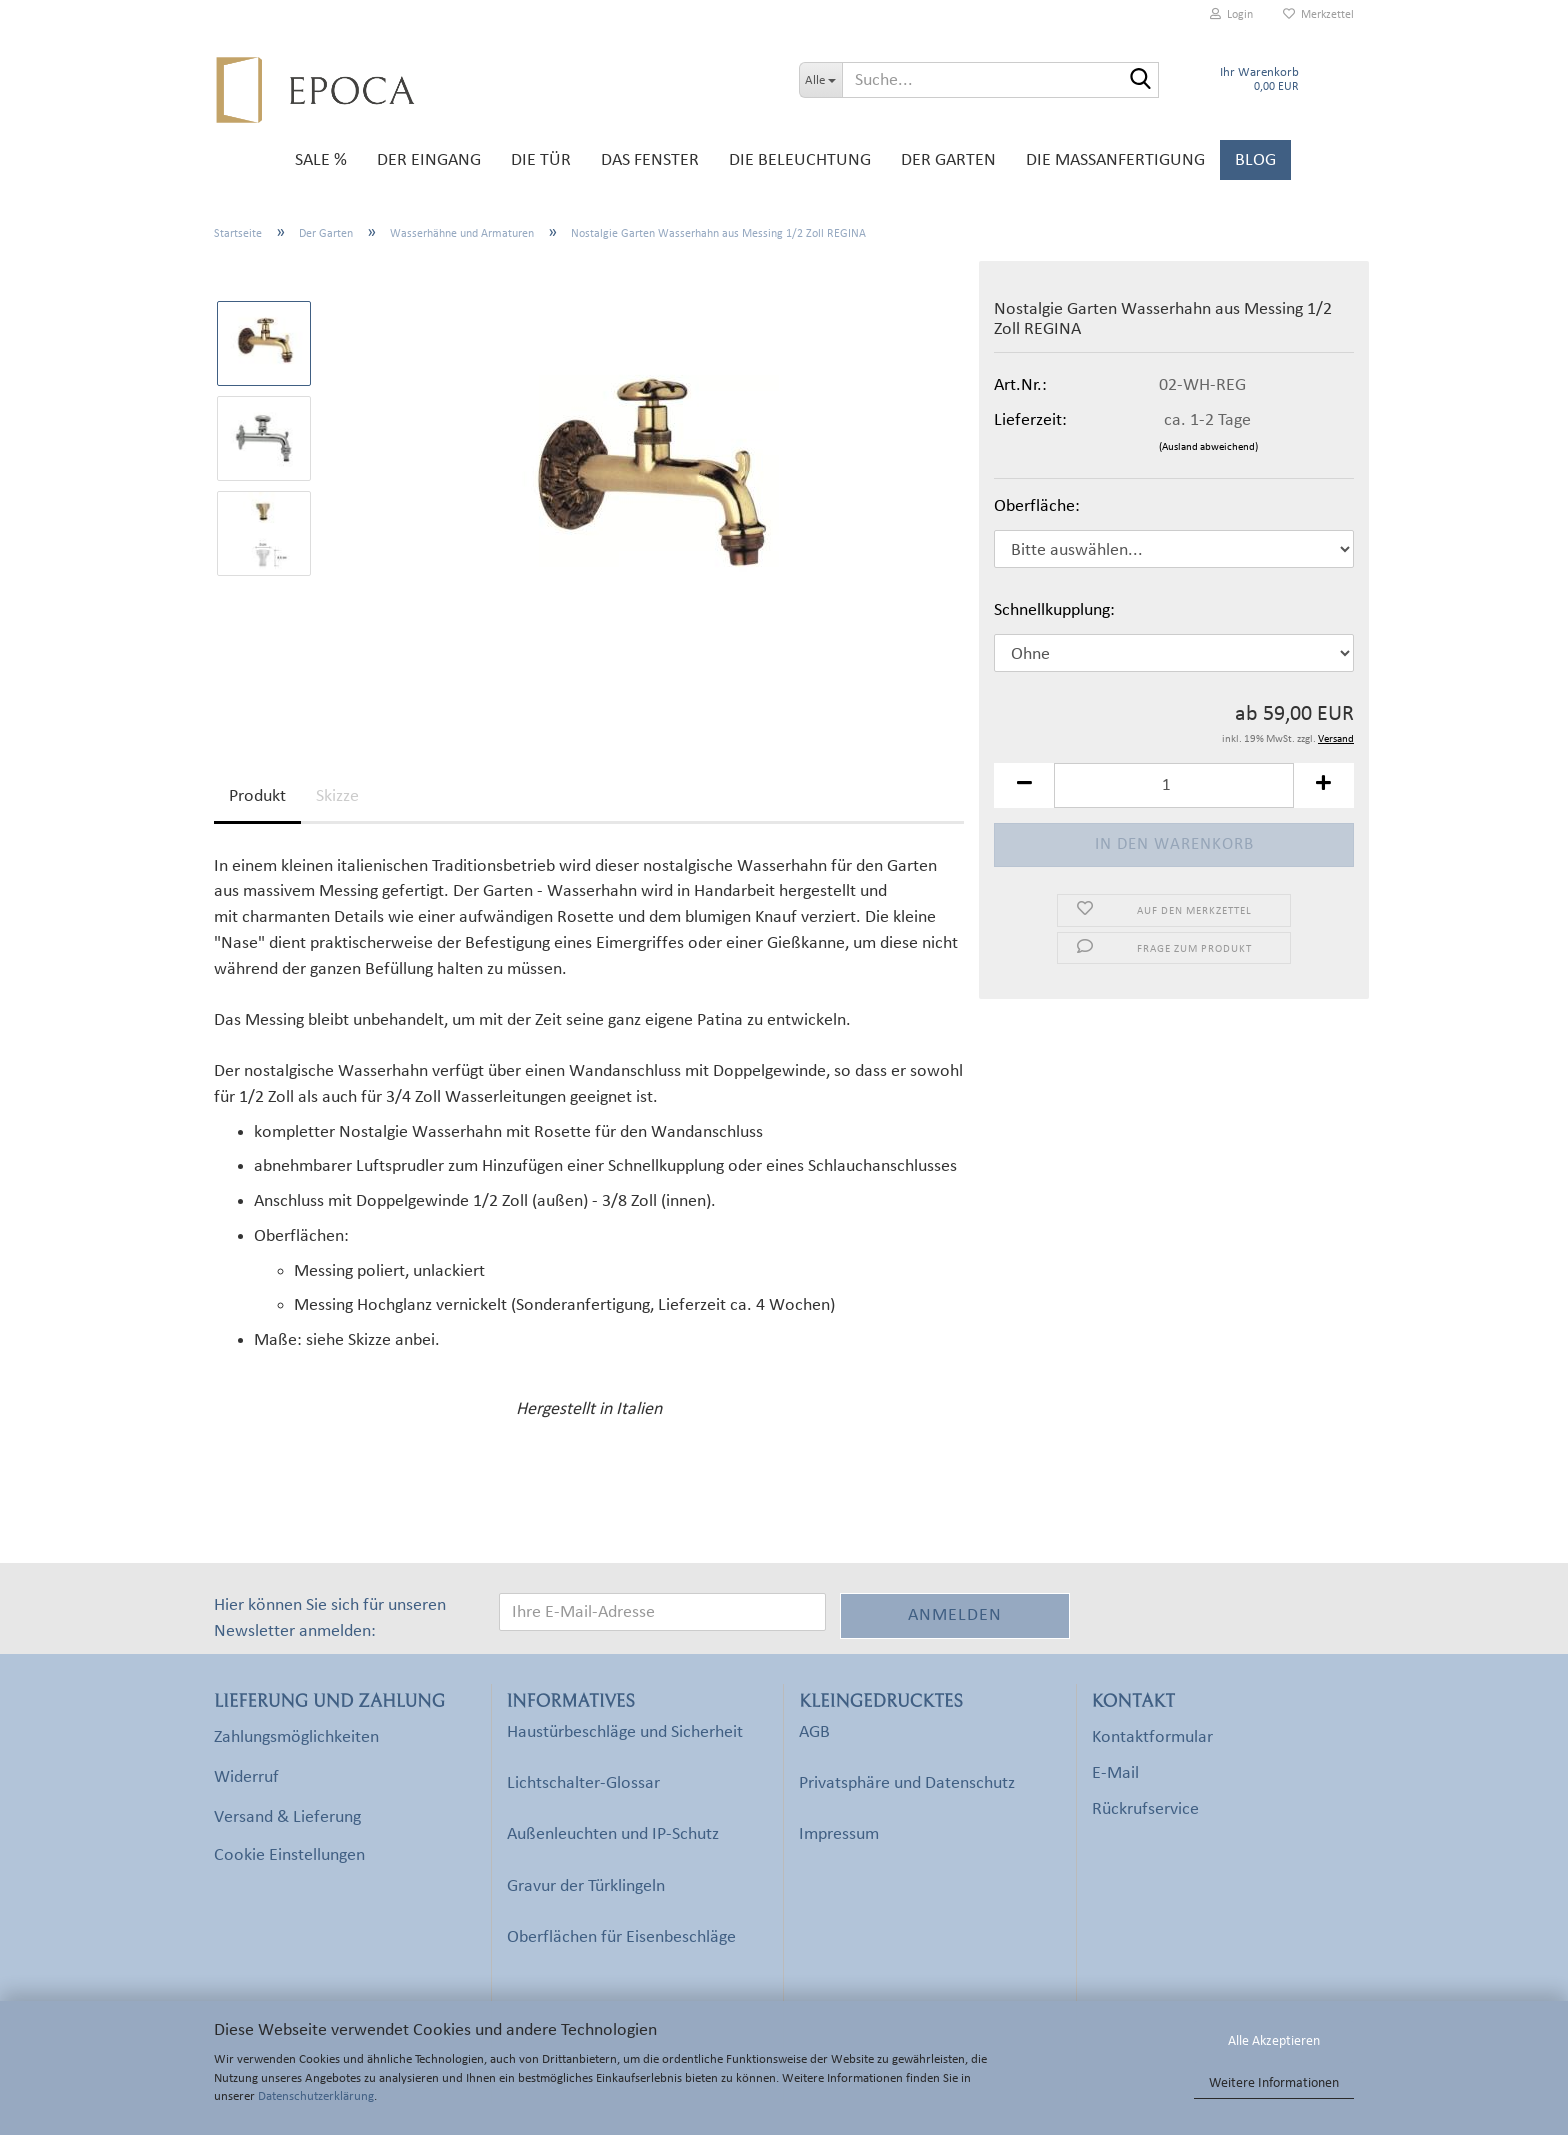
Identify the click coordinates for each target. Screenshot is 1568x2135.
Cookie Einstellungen (289, 1855)
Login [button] (1231, 14)
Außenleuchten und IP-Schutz (613, 1834)
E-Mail (1115, 1773)
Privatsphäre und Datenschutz (907, 1783)
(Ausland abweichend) (1208, 447)
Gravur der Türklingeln (586, 1886)
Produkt (257, 796)
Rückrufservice (1145, 1809)
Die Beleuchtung (800, 160)
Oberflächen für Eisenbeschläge (621, 1937)
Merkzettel (1318, 14)
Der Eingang (429, 160)
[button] (1024, 785)
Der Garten (948, 160)
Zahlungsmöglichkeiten (296, 1737)
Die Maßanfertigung (1115, 160)
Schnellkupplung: (1054, 610)
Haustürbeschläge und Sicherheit (625, 1732)
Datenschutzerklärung (316, 2096)
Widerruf (246, 1777)
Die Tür (541, 160)
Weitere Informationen (1274, 2083)
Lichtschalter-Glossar (583, 1783)
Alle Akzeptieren (1274, 2041)
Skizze (337, 796)
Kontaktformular (1152, 1737)
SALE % (321, 160)
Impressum (839, 1834)
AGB (814, 1732)
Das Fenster (650, 160)
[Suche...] (820, 80)
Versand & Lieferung (287, 1817)
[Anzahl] (1174, 785)
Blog (1255, 160)
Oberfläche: (1037, 506)
